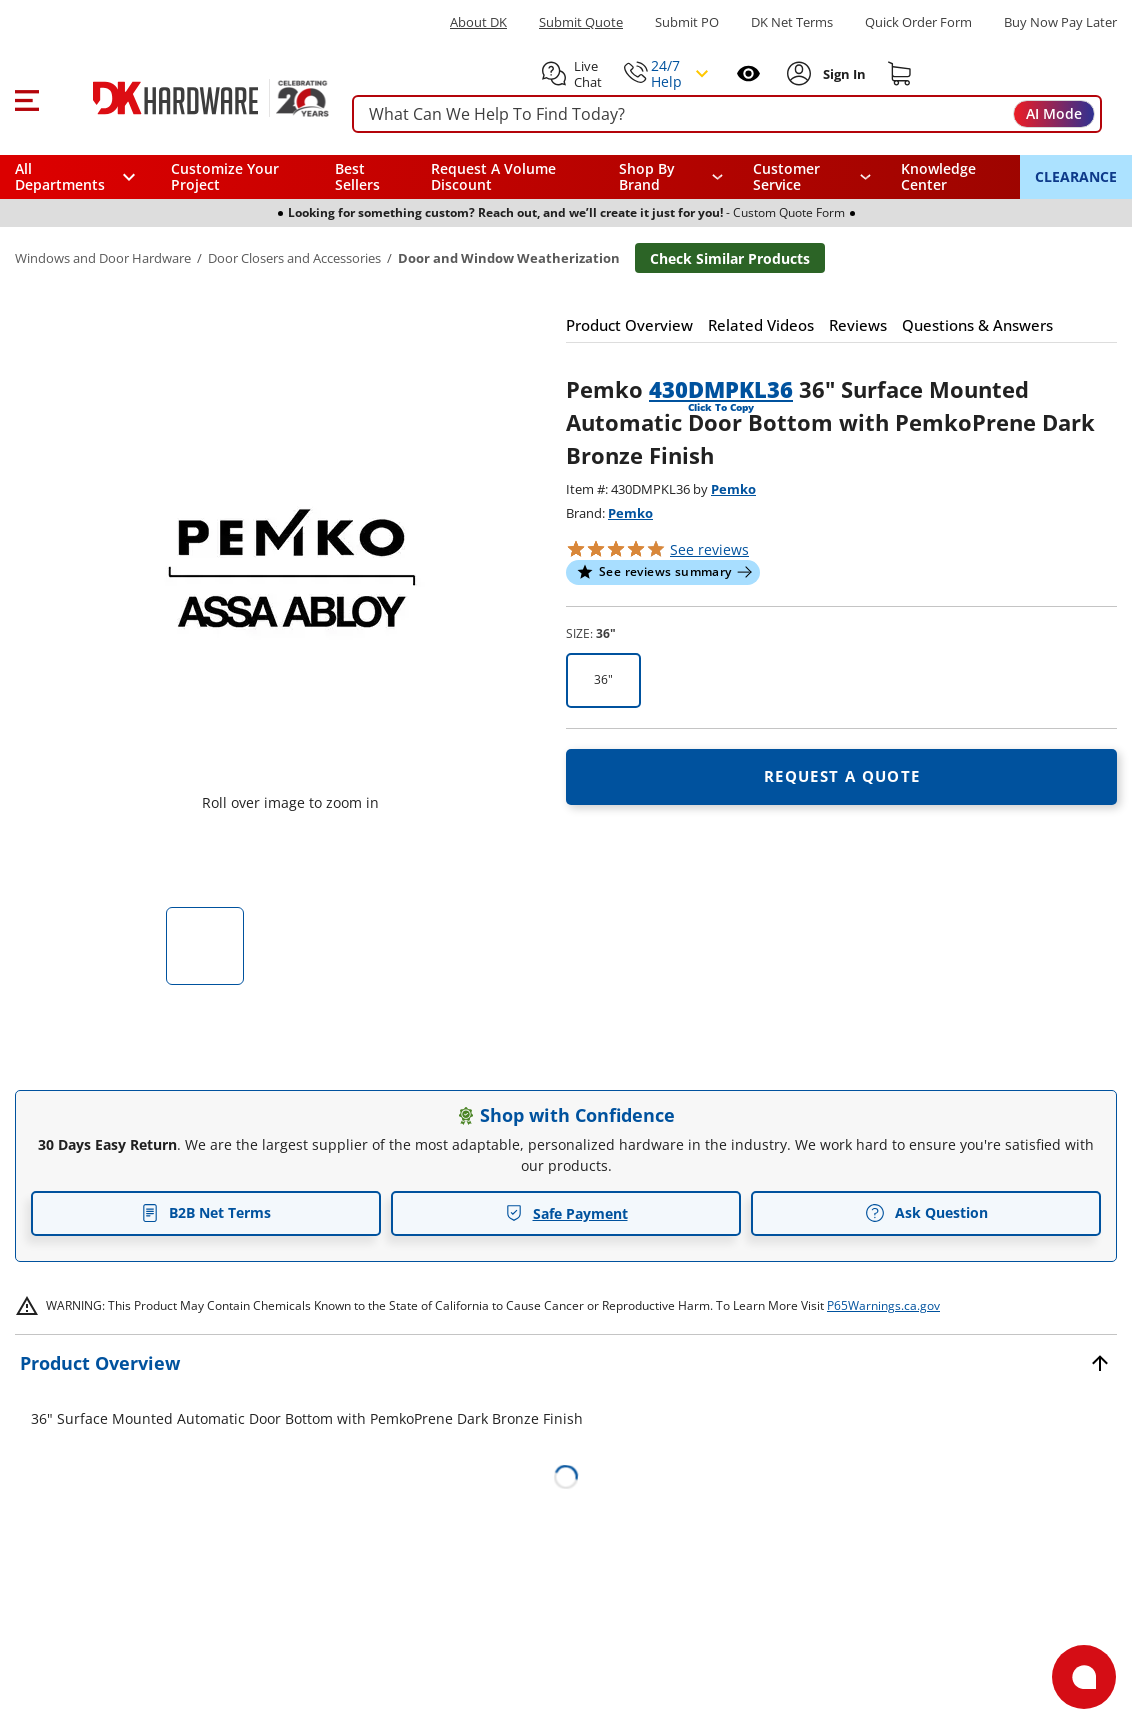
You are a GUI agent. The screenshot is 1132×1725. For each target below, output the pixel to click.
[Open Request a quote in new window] (841, 777)
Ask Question (926, 1213)
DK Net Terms (792, 22)
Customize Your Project (225, 176)
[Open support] (1084, 1677)
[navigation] (812, 177)
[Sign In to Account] (842, 74)
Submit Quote (581, 22)
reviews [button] (709, 549)
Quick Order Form (918, 22)
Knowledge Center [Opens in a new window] (938, 176)
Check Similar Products (730, 258)
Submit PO (687, 22)
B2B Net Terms (206, 1212)
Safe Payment (566, 1213)
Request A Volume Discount (493, 176)
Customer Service (786, 177)
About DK (478, 22)
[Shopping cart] (900, 74)
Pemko (733, 489)
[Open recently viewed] (748, 73)
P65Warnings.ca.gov (883, 1305)
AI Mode (1054, 113)
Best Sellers (357, 176)
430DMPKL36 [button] (721, 389)
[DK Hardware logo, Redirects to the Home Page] (188, 98)
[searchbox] (727, 114)
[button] (26, 98)
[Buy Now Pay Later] (1060, 22)
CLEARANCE (1076, 176)
